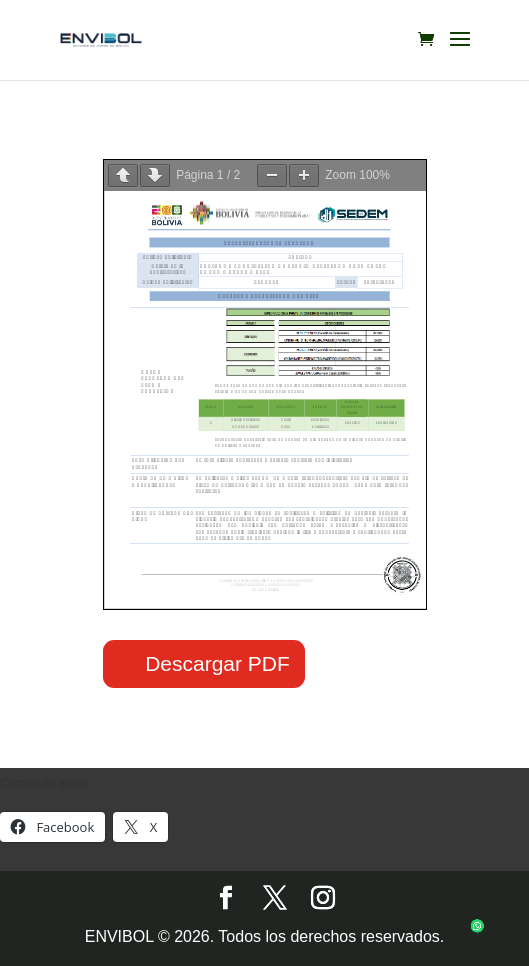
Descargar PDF (217, 663)
